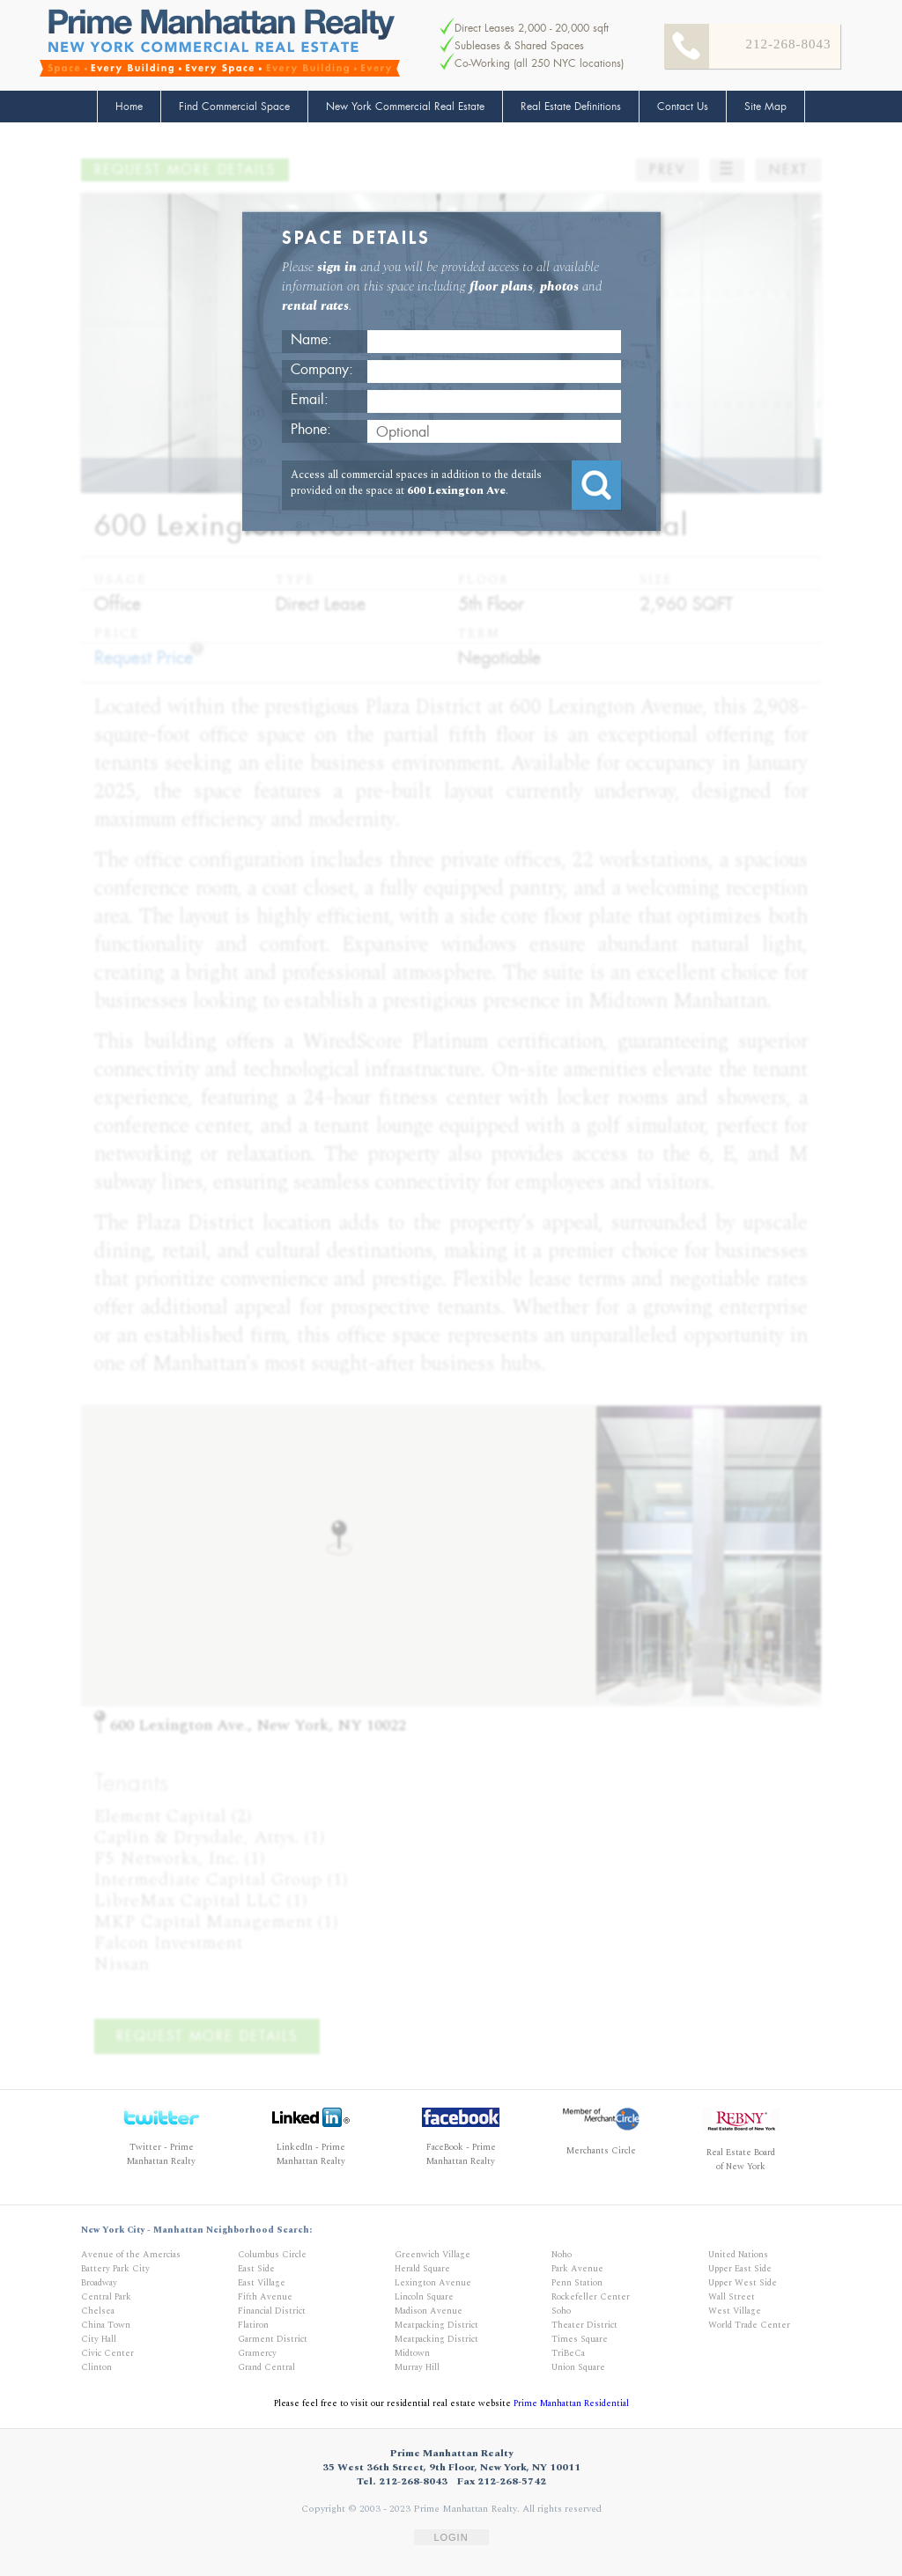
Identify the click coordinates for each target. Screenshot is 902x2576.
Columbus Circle (272, 2255)
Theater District (584, 2325)
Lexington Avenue (433, 2283)
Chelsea (98, 2311)
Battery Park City (115, 2269)
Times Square (579, 2339)
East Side (256, 2269)
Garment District (272, 2339)
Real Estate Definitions (571, 106)
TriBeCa (568, 2353)
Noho (561, 2255)
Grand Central (266, 2367)
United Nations (738, 2255)
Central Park (106, 2297)
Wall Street (731, 2297)
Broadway (99, 2283)
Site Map (765, 106)
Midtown (412, 2353)
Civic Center (107, 2353)
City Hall (98, 2339)
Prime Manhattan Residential (571, 2403)
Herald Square (422, 2269)
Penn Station (577, 2283)
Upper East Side (740, 2269)
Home (129, 106)
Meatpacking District (436, 2325)
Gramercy (257, 2353)
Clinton (96, 2367)
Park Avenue (577, 2269)
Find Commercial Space (234, 106)
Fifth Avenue (265, 2297)
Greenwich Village (432, 2255)
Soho (561, 2311)
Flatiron (253, 2325)
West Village (734, 2311)
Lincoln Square (424, 2297)
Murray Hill (417, 2367)
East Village (261, 2283)
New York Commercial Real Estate (405, 106)
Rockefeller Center (590, 2297)
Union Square (578, 2367)
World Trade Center (749, 2325)
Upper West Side (742, 2283)
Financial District (272, 2311)
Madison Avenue (428, 2311)
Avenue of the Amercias (131, 2255)
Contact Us (682, 106)
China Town (105, 2325)
